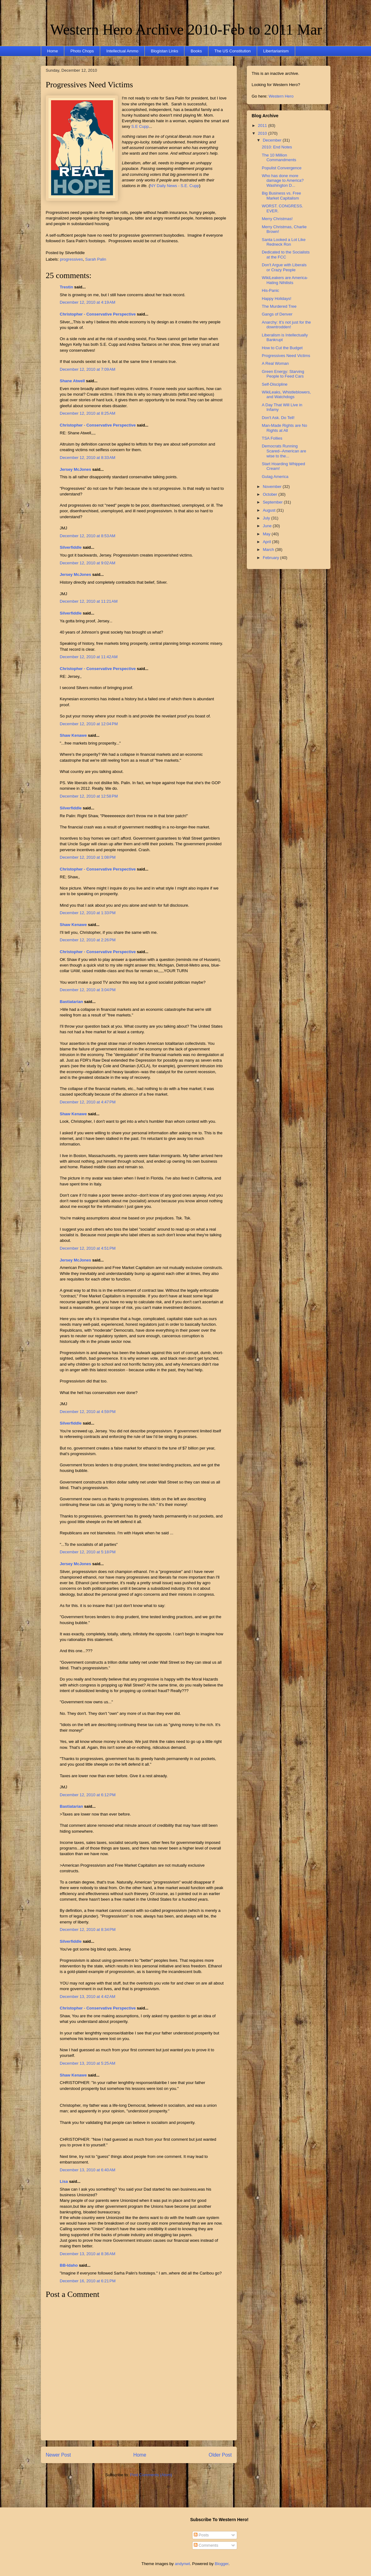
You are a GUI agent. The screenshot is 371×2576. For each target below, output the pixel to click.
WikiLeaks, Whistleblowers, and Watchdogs (286, 394)
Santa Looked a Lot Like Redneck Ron (283, 242)
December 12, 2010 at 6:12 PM (88, 1794)
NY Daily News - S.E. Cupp (174, 185)
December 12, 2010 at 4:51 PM (88, 1248)
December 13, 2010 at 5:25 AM (87, 2063)
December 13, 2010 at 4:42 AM (87, 1996)
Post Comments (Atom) (151, 2474)
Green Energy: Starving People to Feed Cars (283, 374)
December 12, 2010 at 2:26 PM (88, 940)
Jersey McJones (75, 469)
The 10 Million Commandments (279, 157)
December (273, 140)
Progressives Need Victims (89, 84)
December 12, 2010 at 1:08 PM (88, 857)
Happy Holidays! (276, 298)
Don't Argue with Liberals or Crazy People (284, 267)
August (269, 510)
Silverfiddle (71, 547)
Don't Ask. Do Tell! (278, 417)
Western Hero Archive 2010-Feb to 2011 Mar (186, 29)
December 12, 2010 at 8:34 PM (88, 1929)
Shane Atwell (72, 381)
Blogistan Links (164, 51)
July (267, 518)
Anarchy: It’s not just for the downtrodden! (286, 325)
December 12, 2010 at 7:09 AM (87, 369)
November (273, 486)
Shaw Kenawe (73, 735)
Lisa (64, 2181)
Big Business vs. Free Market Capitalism (281, 195)
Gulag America (275, 476)
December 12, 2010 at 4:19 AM (87, 302)
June (268, 525)
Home (52, 51)
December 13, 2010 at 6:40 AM (87, 2170)
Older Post (220, 2455)
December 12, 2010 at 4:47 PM (88, 1102)
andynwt (182, 2563)
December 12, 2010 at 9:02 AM (87, 563)
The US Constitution (232, 51)
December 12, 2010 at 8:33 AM (87, 457)
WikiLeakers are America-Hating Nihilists (285, 280)
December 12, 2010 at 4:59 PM (88, 1411)
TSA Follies (272, 438)
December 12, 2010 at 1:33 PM (88, 912)
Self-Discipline (274, 384)
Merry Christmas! (277, 218)
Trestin (66, 287)
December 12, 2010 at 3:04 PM (88, 989)
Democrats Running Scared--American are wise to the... (284, 451)
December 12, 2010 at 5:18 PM (88, 1552)
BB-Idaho (69, 2265)
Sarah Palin (95, 259)
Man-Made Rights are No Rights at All (284, 428)
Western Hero (281, 96)
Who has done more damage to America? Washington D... (283, 180)
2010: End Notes (277, 147)
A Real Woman (275, 363)
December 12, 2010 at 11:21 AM (89, 601)
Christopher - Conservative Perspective (98, 314)
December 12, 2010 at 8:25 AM (87, 413)
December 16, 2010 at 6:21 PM (88, 2281)
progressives (71, 259)
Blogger (221, 2563)
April (267, 541)
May (267, 534)
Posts (201, 2535)
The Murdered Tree (279, 306)
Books (196, 51)
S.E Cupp (139, 126)
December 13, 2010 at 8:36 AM (87, 2253)
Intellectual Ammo (122, 51)
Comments (206, 2545)
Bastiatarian (71, 1001)
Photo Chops (82, 51)
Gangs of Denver (277, 314)
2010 (263, 133)
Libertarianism (276, 51)
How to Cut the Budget (282, 347)
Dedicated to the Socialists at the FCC (286, 254)
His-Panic (270, 290)
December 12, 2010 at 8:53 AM (87, 535)
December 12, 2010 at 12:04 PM (89, 723)
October (270, 494)
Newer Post (58, 2455)
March (269, 549)
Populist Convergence (281, 168)
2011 (263, 125)
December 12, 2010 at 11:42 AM (89, 656)
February (271, 557)
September (273, 502)
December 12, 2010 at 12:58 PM (89, 796)
